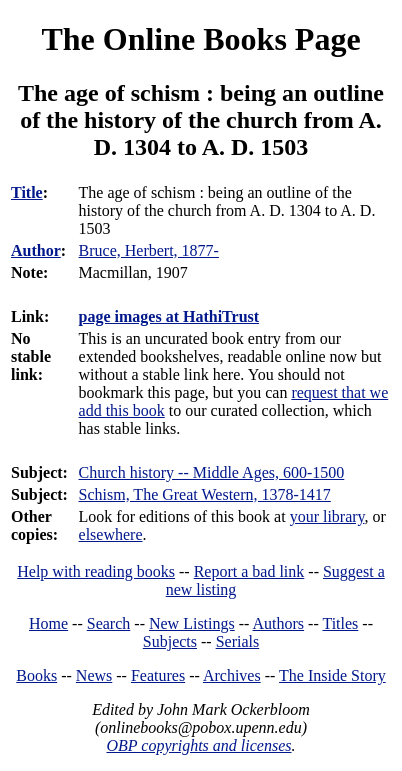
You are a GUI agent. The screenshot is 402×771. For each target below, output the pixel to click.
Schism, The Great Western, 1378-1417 (205, 494)
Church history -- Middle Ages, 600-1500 (212, 472)
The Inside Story (332, 675)
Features (158, 675)
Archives (232, 675)
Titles (340, 623)
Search (109, 623)
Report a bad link (249, 571)
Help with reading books (96, 571)
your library (327, 516)
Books (36, 675)
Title (27, 192)
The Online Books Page (200, 39)
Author (36, 250)
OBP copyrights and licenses (198, 745)
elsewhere (111, 534)
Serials (238, 641)
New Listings (192, 623)
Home (48, 623)
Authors (279, 623)
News (94, 675)
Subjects (170, 641)
